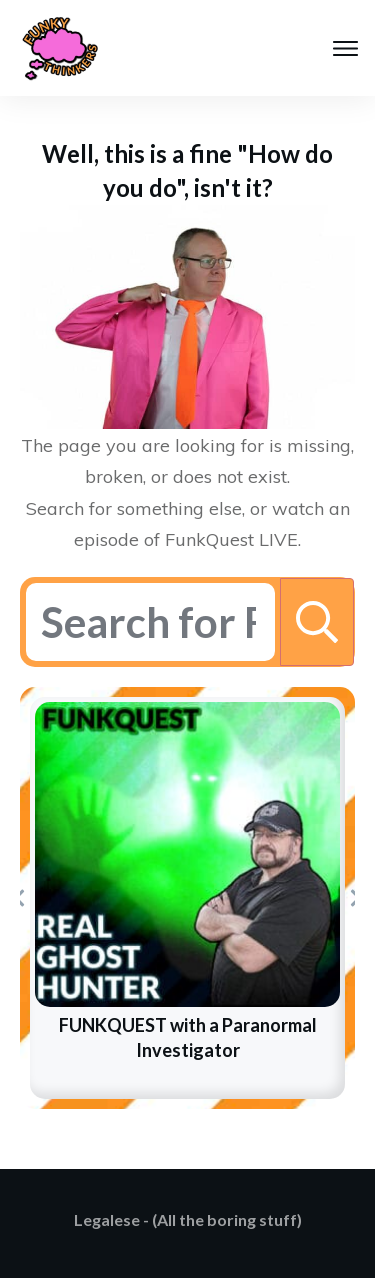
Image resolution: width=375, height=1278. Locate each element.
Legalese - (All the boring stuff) (188, 1219)
